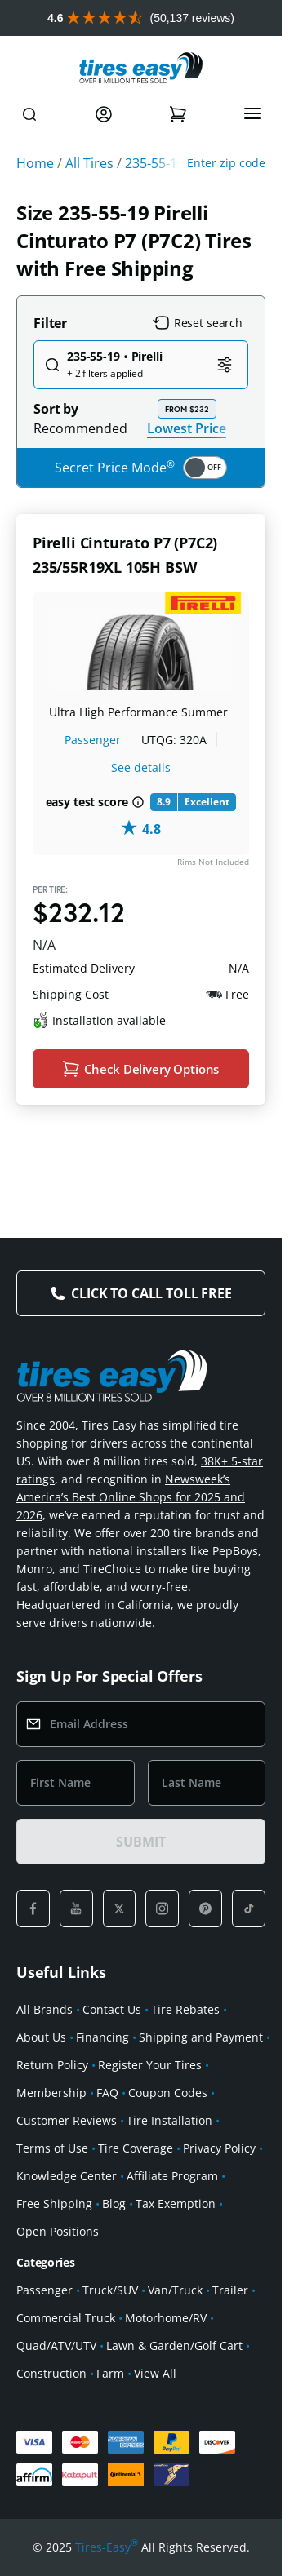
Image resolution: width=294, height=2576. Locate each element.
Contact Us (111, 2009)
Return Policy (52, 2065)
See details (141, 767)
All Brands (44, 2009)
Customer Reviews (66, 2120)
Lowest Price (186, 428)
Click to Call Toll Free (151, 1293)
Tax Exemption (176, 2203)
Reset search (198, 323)
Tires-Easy (106, 2547)
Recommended (80, 428)
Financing (102, 2037)
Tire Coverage (135, 2148)
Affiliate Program (172, 2176)
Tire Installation (169, 2120)
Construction (51, 2373)
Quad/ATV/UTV (56, 2345)
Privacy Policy (219, 2148)
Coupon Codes (167, 2092)
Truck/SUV (110, 2290)
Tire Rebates (185, 2009)
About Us (41, 2037)
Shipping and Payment (201, 2037)
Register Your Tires (150, 2065)
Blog (114, 2203)
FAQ (107, 2092)
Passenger (93, 739)
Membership (51, 2092)
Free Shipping (54, 2203)
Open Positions (57, 2231)
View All (155, 2373)
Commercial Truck (65, 2317)
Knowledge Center (66, 2176)
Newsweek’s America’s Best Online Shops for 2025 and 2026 (130, 1497)
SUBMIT (140, 1842)
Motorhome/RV (166, 2317)
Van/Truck (175, 2290)
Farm (110, 2373)
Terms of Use (52, 2148)
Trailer (230, 2290)
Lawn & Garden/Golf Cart (174, 2345)
